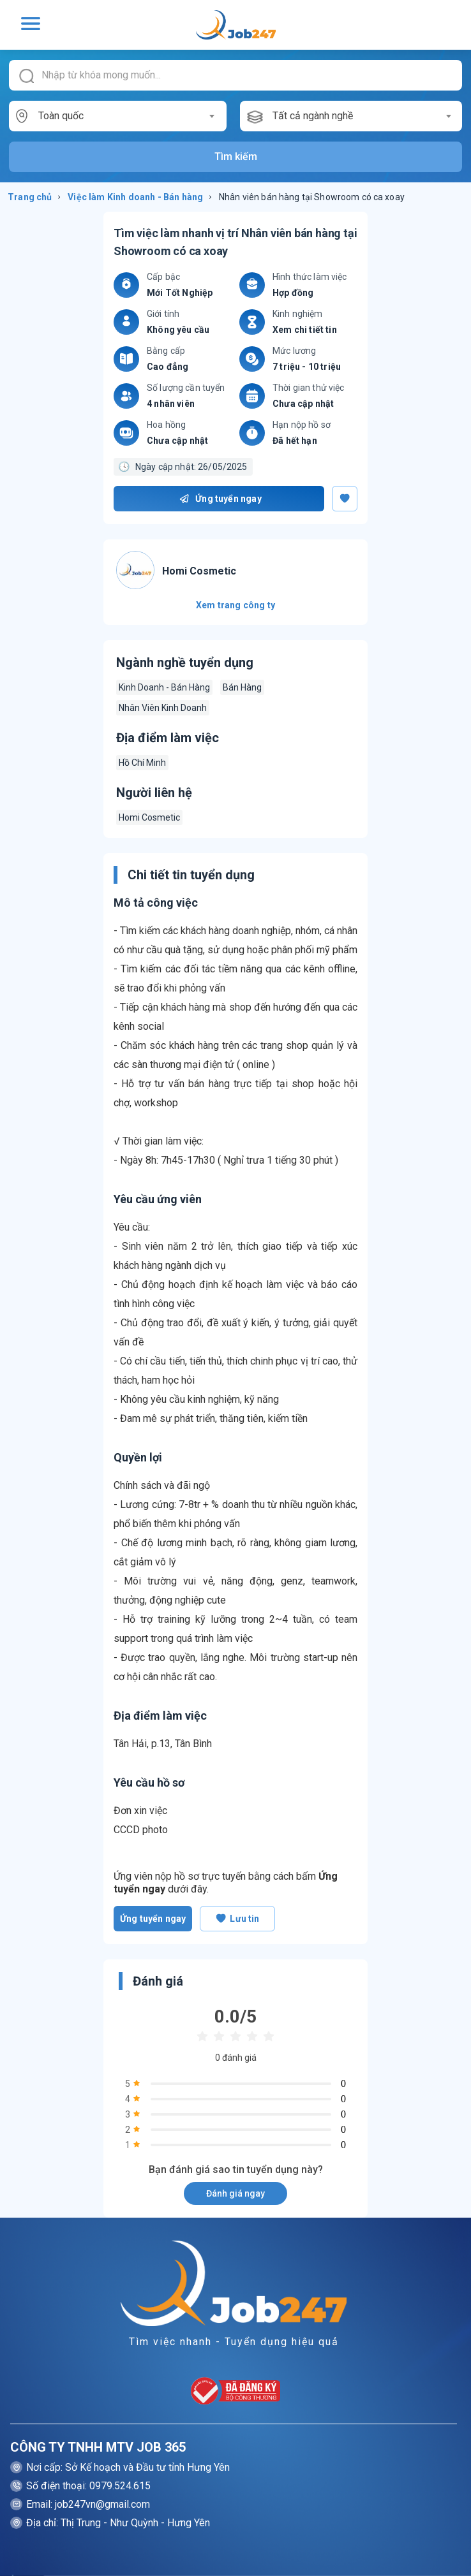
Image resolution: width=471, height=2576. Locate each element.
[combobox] (126, 116)
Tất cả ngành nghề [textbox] (313, 116)
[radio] (202, 2037)
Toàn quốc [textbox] (61, 116)
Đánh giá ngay (235, 2193)
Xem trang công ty (235, 605)
